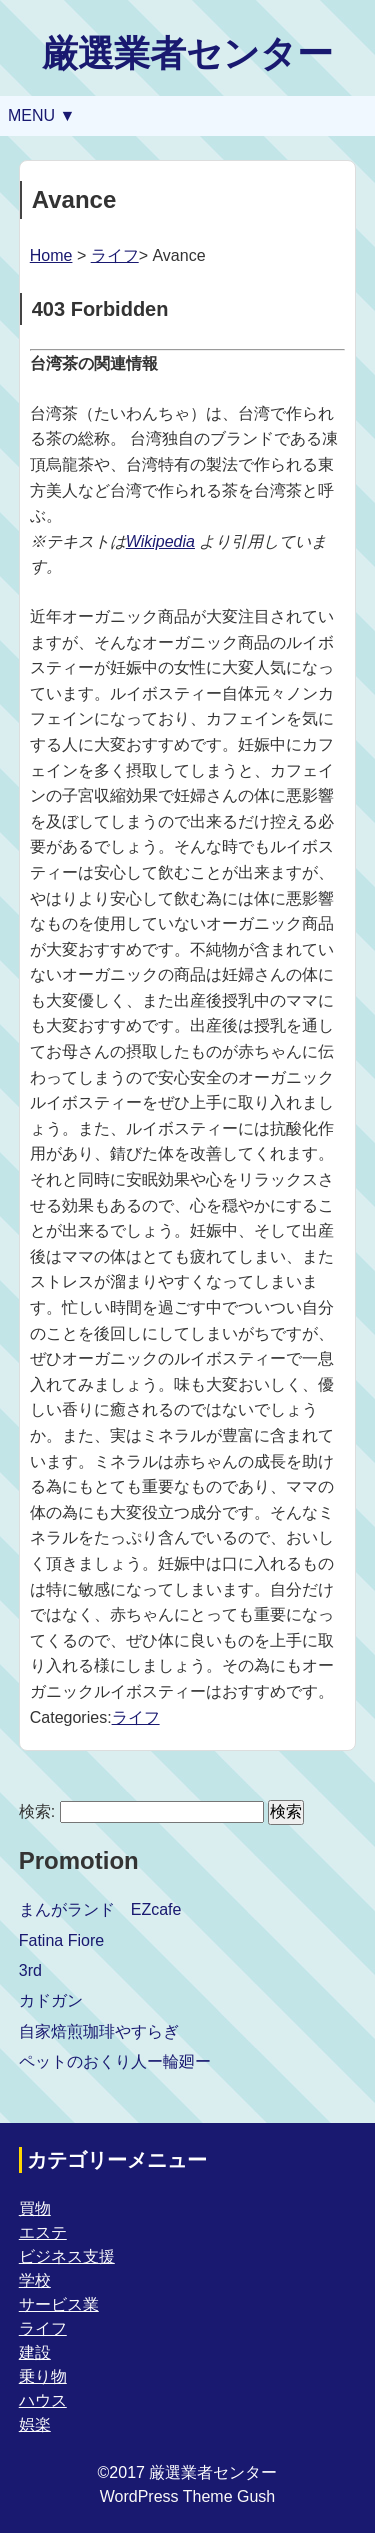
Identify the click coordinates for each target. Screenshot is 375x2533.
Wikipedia (160, 541)
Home (51, 255)
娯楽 (35, 2424)
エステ (43, 2232)
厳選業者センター (187, 53)
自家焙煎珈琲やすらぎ (99, 2031)
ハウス (43, 2400)
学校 (35, 2280)
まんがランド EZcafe (100, 1909)
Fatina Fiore (61, 1940)
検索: (37, 1811)
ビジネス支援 (67, 2256)
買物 (35, 2208)
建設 (35, 2352)
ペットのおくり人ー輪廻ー (115, 2061)
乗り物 (43, 2376)
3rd (30, 1970)
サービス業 (59, 2304)
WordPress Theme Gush (187, 2496)
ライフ (115, 255)
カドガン (51, 2000)
